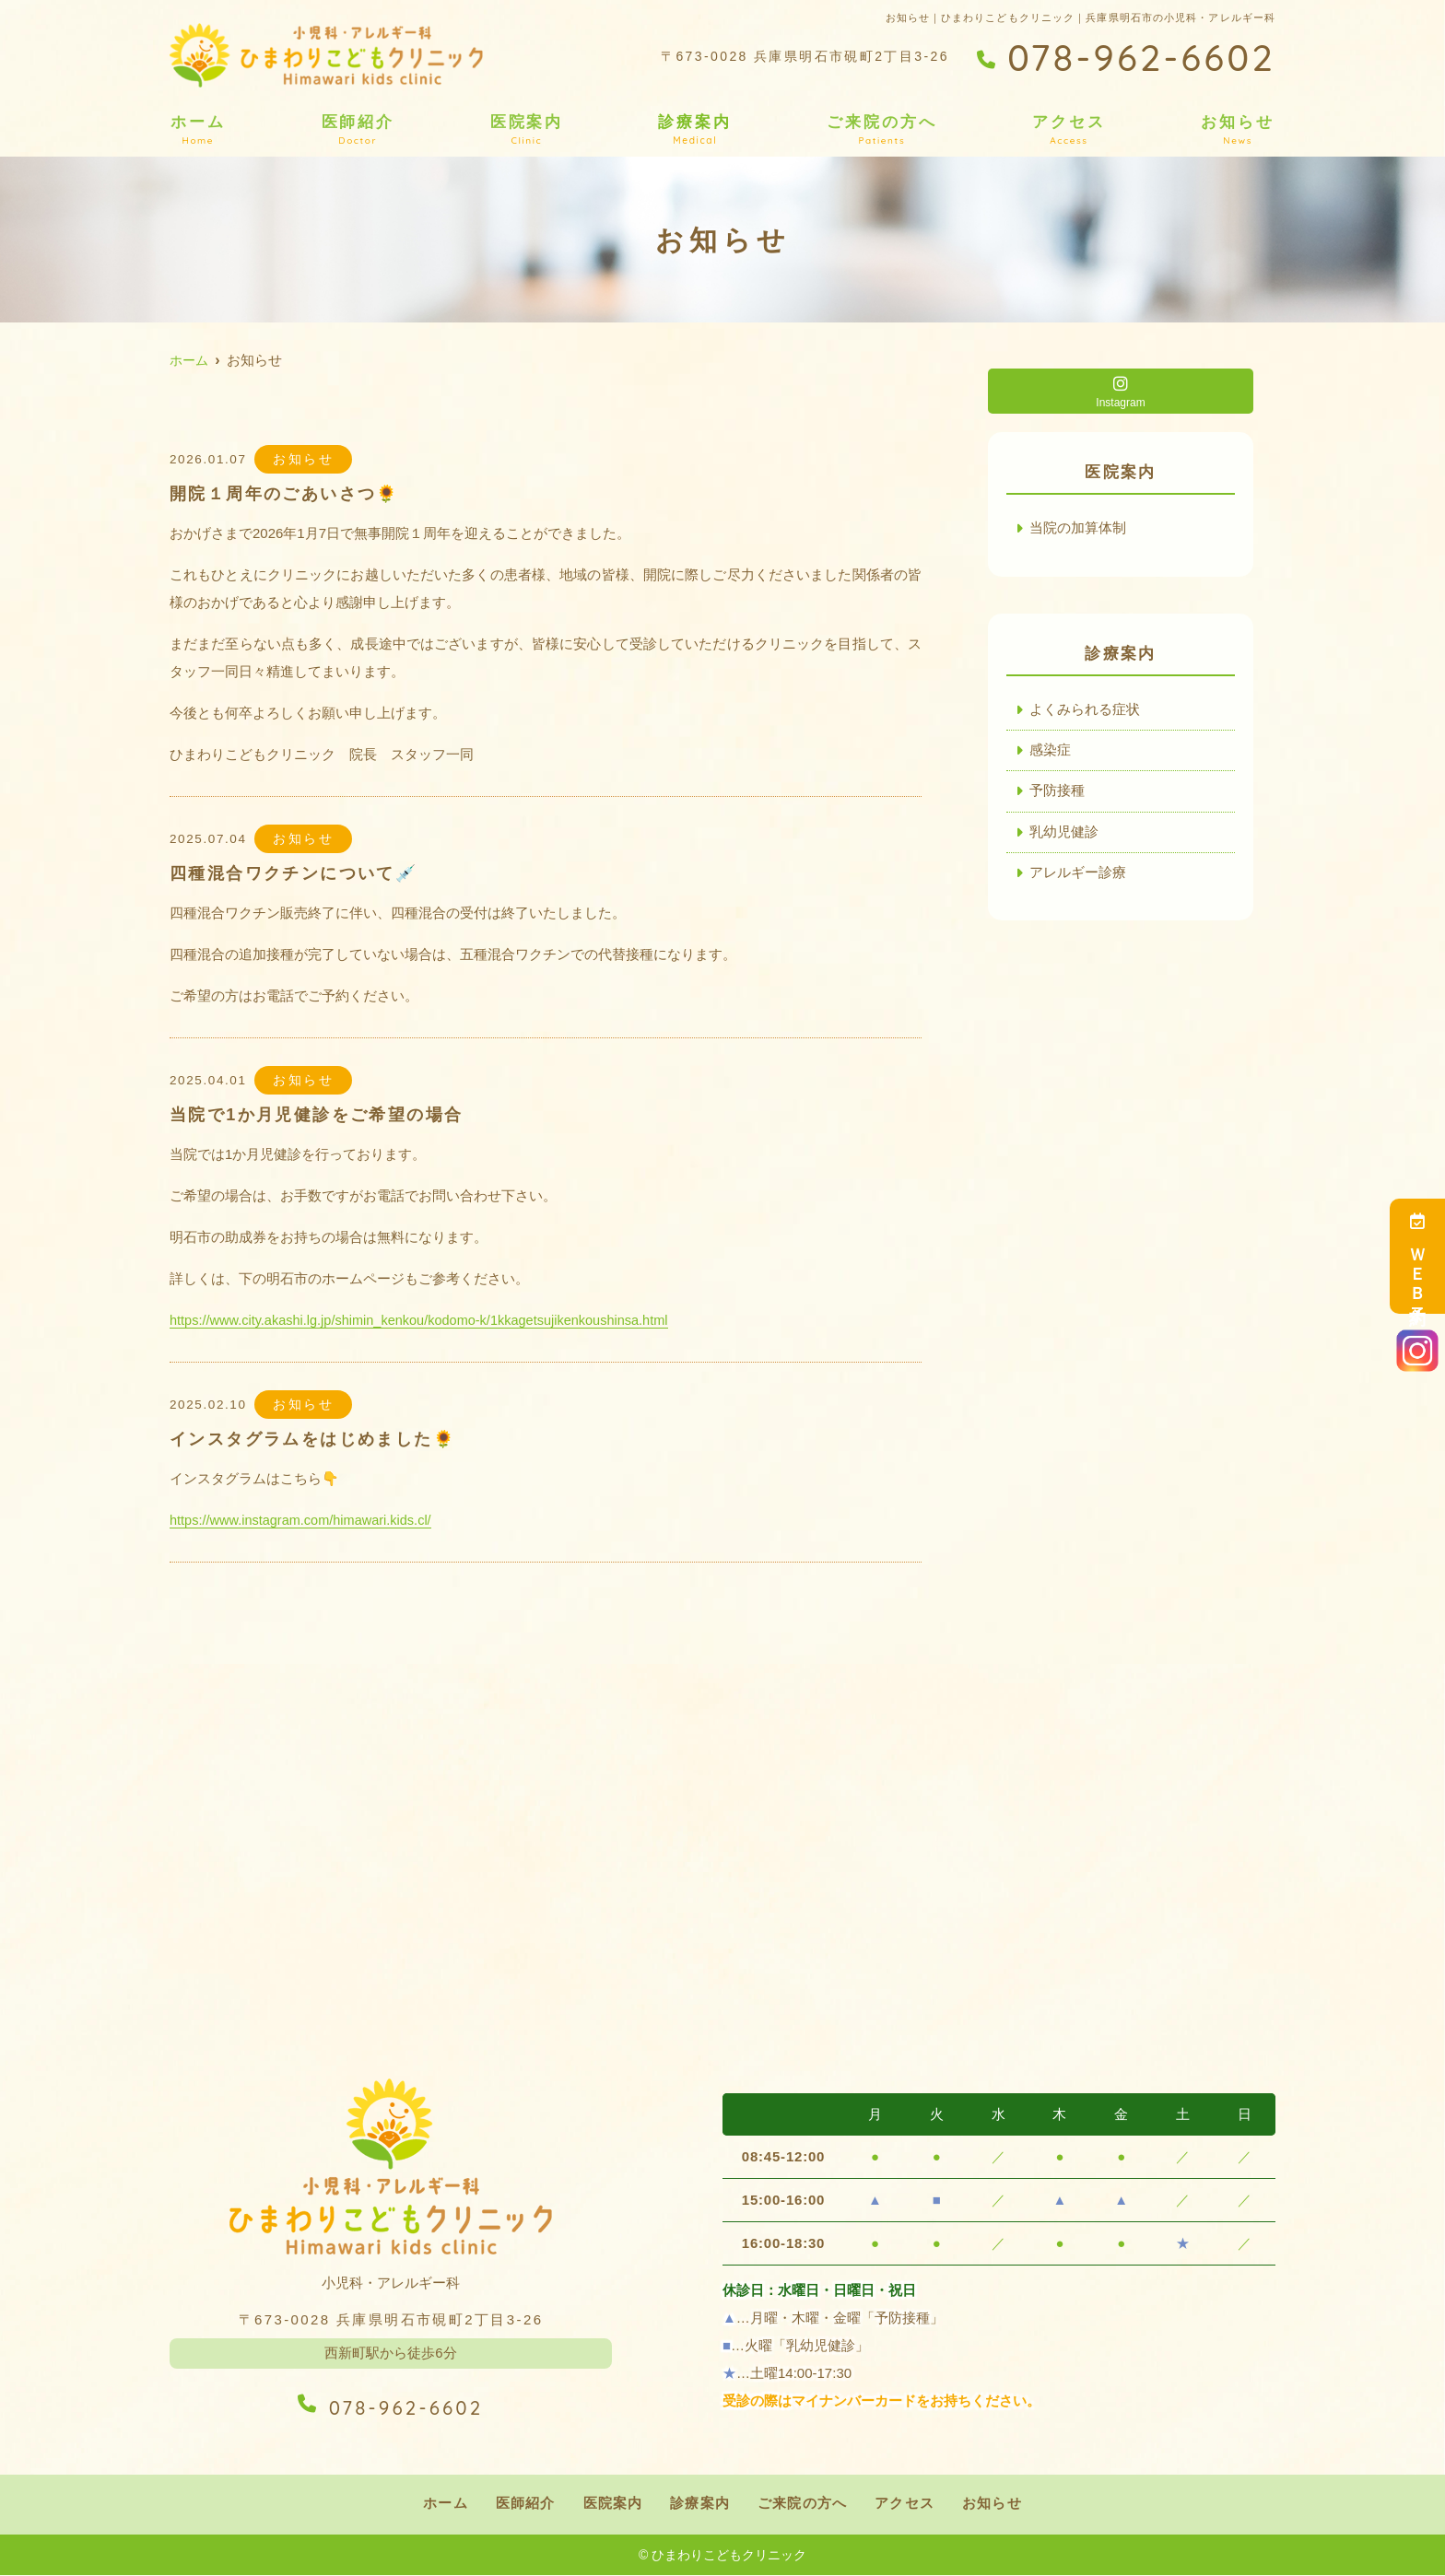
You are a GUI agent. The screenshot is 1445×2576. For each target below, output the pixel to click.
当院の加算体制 (1077, 528)
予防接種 (1057, 794)
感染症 (1050, 752)
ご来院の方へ (881, 129)
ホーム (198, 129)
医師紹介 (357, 129)
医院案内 (525, 129)
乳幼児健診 (1063, 835)
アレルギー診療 (1077, 876)
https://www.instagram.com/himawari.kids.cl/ (305, 1520)
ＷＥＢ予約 (1417, 1256)
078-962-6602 (406, 2401)
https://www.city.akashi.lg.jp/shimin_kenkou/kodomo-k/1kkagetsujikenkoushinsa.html (427, 1320)
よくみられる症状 (1084, 711)
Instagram (1120, 392)
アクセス (1069, 129)
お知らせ (1238, 129)
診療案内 (694, 129)
